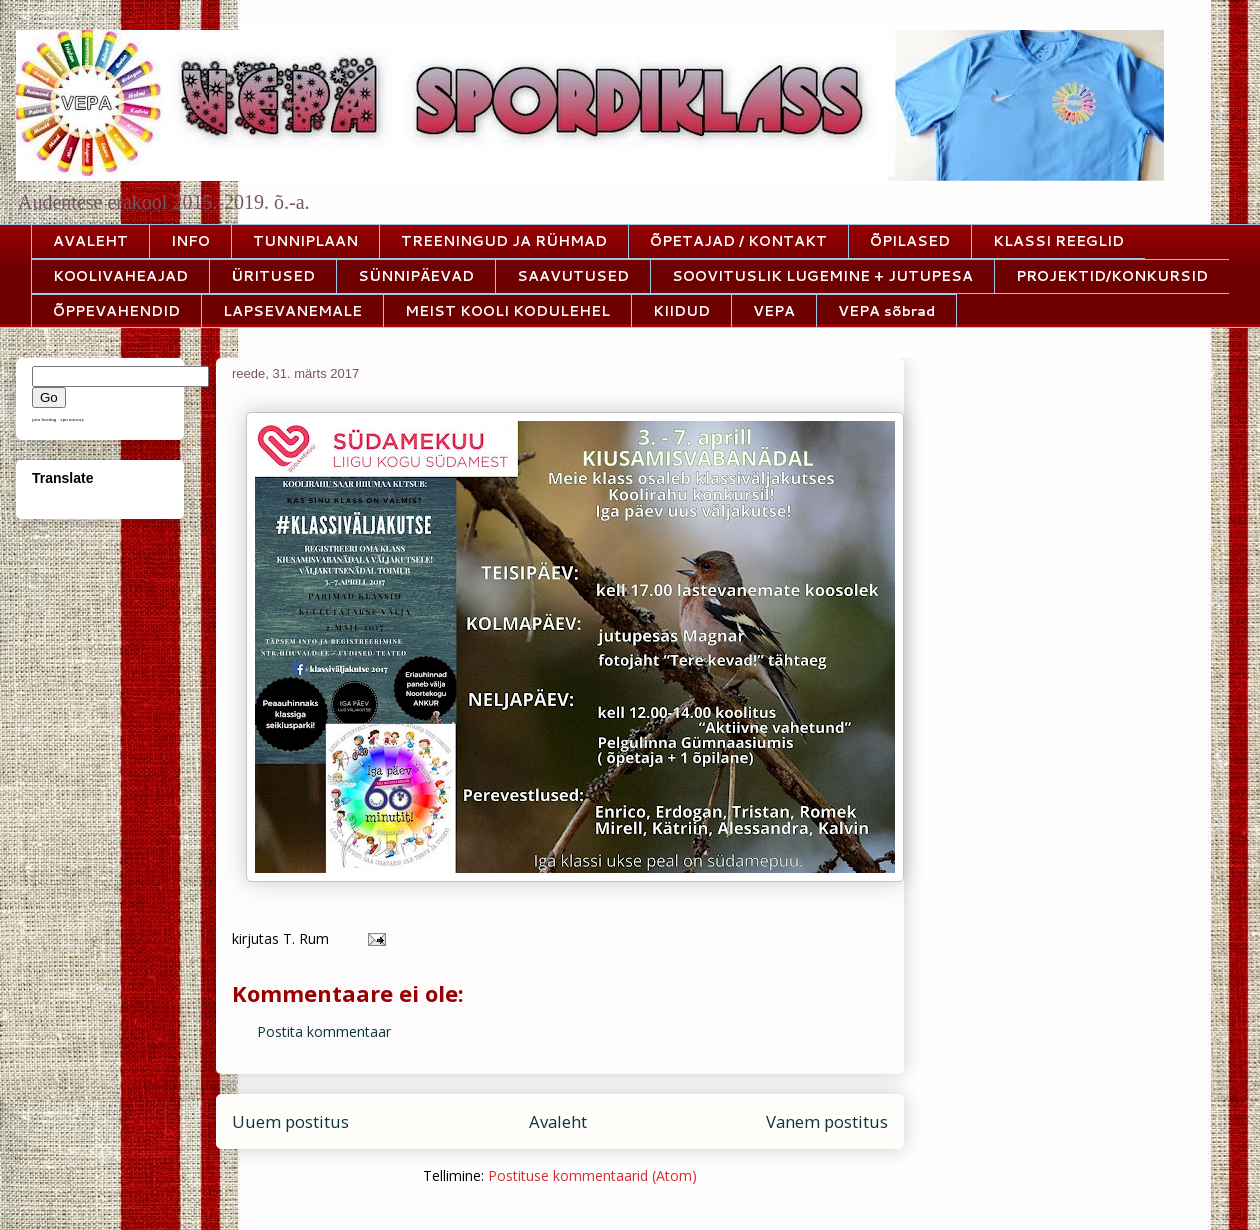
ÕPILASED (910, 241)
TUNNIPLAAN (305, 241)
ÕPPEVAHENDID (116, 311)
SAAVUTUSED (573, 276)
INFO (190, 241)
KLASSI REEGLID (1058, 241)
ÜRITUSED (273, 276)
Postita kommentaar (324, 1031)
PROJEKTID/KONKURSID (1112, 276)
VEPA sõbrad (886, 311)
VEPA (774, 311)
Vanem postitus (827, 1121)
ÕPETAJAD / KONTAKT (738, 241)
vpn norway (72, 419)
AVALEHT (90, 241)
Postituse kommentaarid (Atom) (592, 1175)
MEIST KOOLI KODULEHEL (507, 311)
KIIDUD (681, 311)
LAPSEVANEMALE (292, 311)
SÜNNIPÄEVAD (416, 276)
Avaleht (558, 1121)
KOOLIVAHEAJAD (120, 276)
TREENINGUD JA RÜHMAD (504, 241)
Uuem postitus (290, 1121)
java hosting (44, 419)
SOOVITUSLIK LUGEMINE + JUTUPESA (822, 276)
